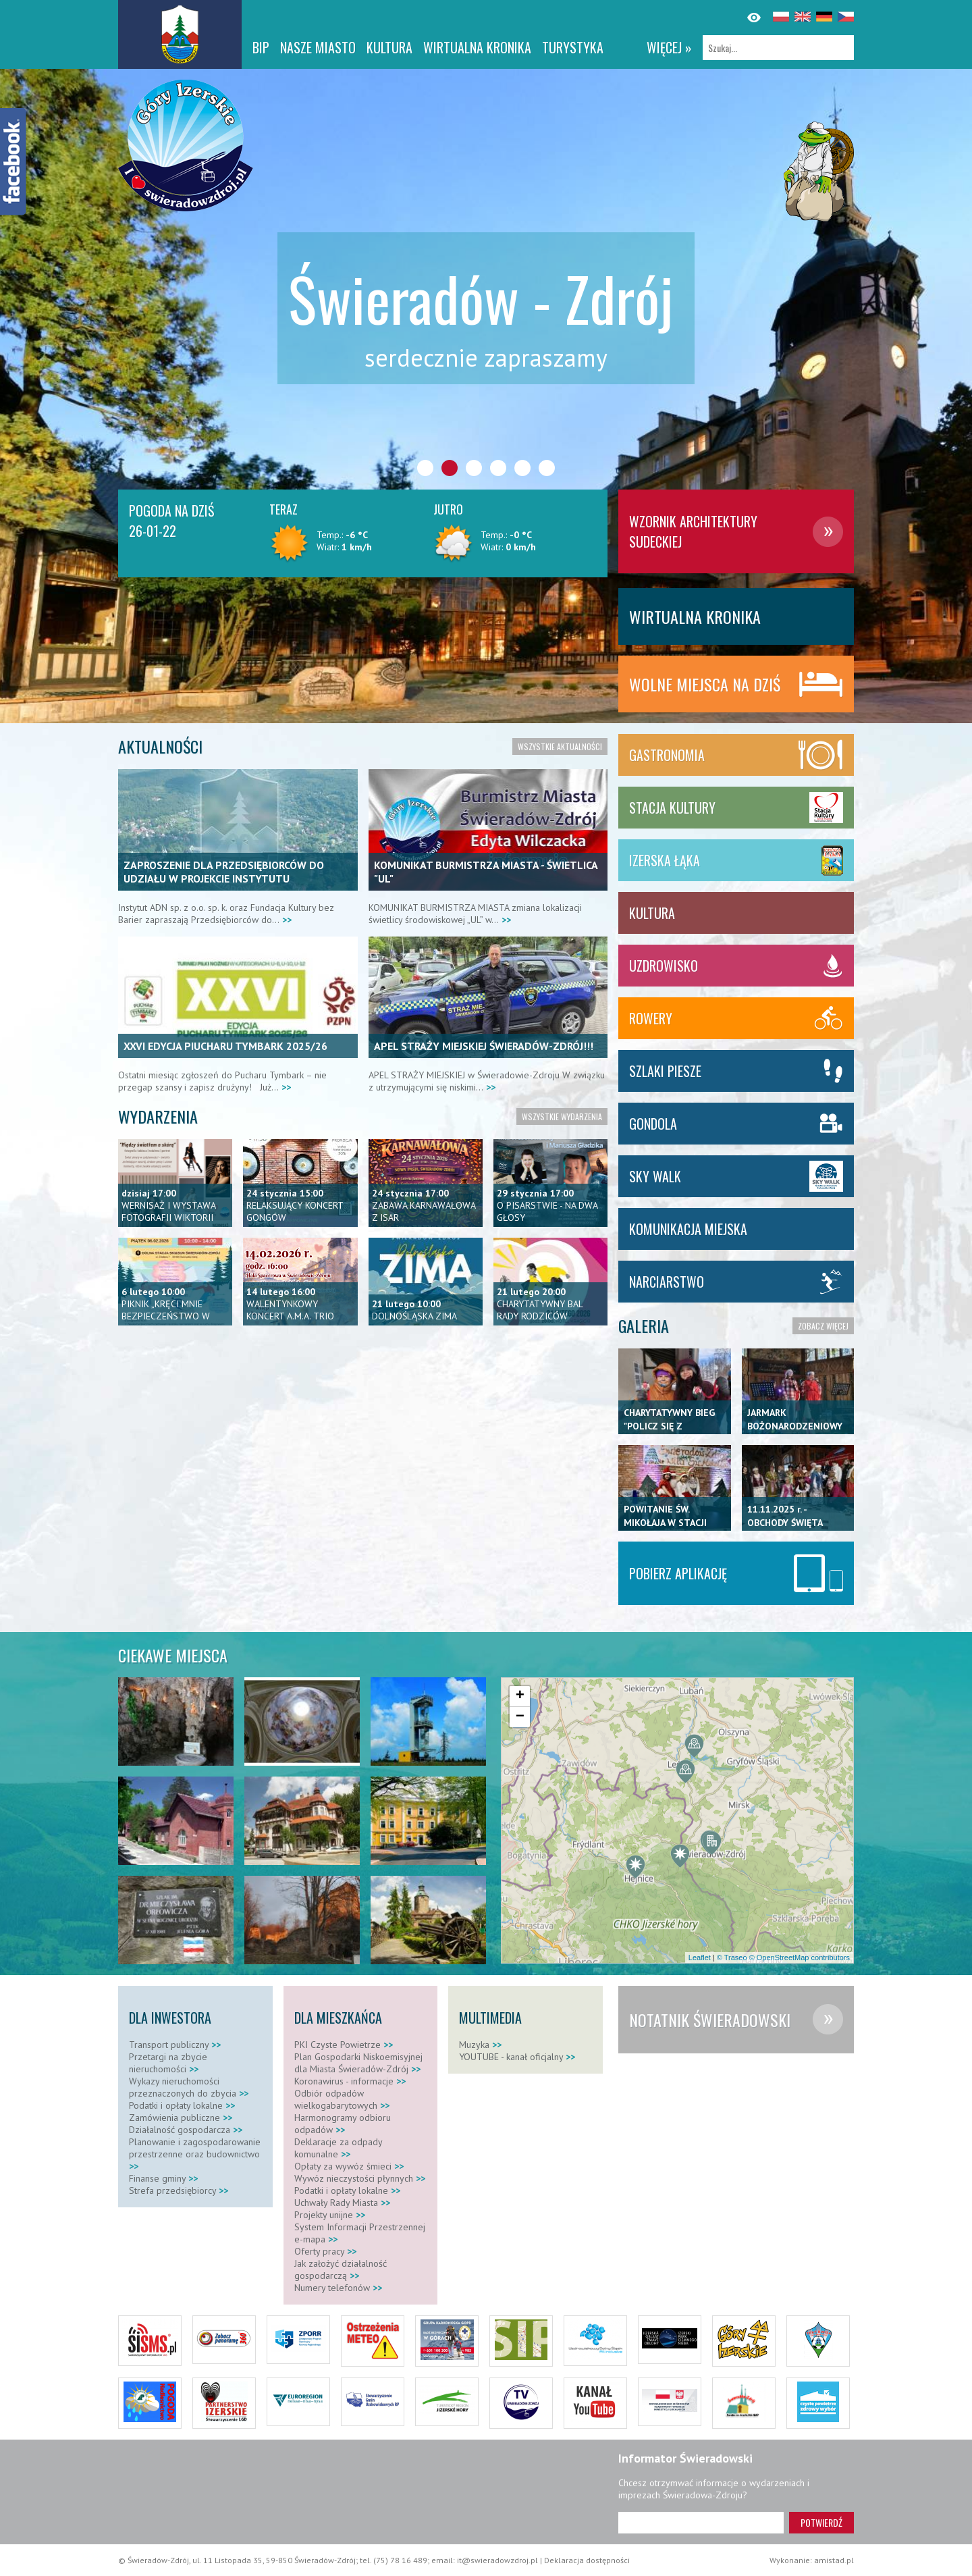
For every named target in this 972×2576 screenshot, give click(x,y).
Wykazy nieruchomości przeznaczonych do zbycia (188, 2087)
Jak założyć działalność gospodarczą (340, 2269)
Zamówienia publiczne (180, 2117)
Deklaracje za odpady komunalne (338, 2148)
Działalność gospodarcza (185, 2130)
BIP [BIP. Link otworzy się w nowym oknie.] (260, 47)
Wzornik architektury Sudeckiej (693, 531)
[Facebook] (14, 162)
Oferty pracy (325, 2251)
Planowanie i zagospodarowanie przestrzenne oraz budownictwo (195, 2154)
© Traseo (732, 1957)
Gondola (653, 1123)
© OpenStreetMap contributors (799, 1957)
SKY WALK (655, 1176)
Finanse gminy (163, 2178)
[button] (635, 1868)
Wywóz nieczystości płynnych (359, 2178)
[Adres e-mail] (701, 2523)
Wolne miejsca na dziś (704, 684)
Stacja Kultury (672, 807)
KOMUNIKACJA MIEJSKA (688, 1229)
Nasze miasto (318, 47)
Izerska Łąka (664, 860)
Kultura (389, 47)
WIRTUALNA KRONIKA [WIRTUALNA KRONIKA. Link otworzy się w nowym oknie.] (477, 47)
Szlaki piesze (665, 1071)
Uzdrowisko (663, 965)
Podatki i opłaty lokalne (182, 2105)
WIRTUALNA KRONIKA (695, 616)
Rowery (650, 1018)
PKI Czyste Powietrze (343, 2045)
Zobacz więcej (823, 1326)
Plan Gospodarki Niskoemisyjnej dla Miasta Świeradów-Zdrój (358, 2063)
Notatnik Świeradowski (709, 2019)
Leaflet (699, 1957)
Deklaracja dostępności (587, 2560)
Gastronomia (667, 755)
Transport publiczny (175, 2045)
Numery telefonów (338, 2288)
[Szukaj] (778, 47)
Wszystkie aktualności (560, 746)
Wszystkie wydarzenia (562, 1116)
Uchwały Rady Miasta (342, 2203)
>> (285, 920)
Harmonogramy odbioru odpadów (342, 2123)
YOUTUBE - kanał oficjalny (517, 2057)
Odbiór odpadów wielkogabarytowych (341, 2099)
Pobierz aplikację (678, 1573)
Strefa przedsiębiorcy (178, 2190)
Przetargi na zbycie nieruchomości (168, 2063)
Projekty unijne (329, 2215)
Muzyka (480, 2045)
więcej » (669, 47)
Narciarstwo (666, 1281)
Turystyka (572, 47)
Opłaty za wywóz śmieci (349, 2166)
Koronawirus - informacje (350, 2081)
